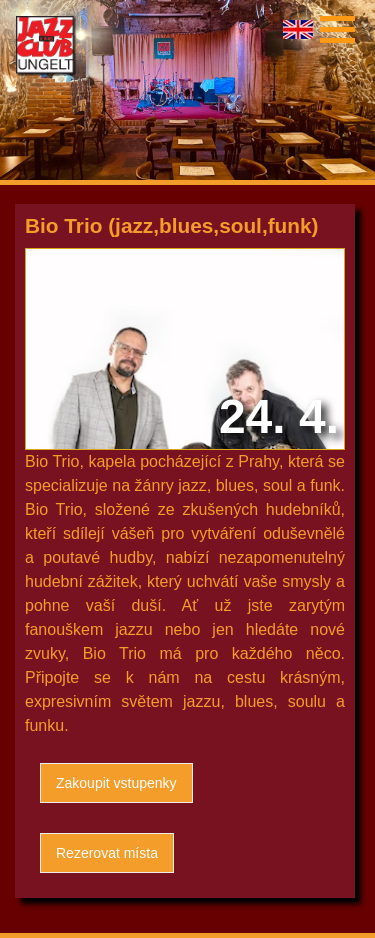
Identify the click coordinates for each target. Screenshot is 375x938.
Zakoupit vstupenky (116, 783)
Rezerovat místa (107, 853)
